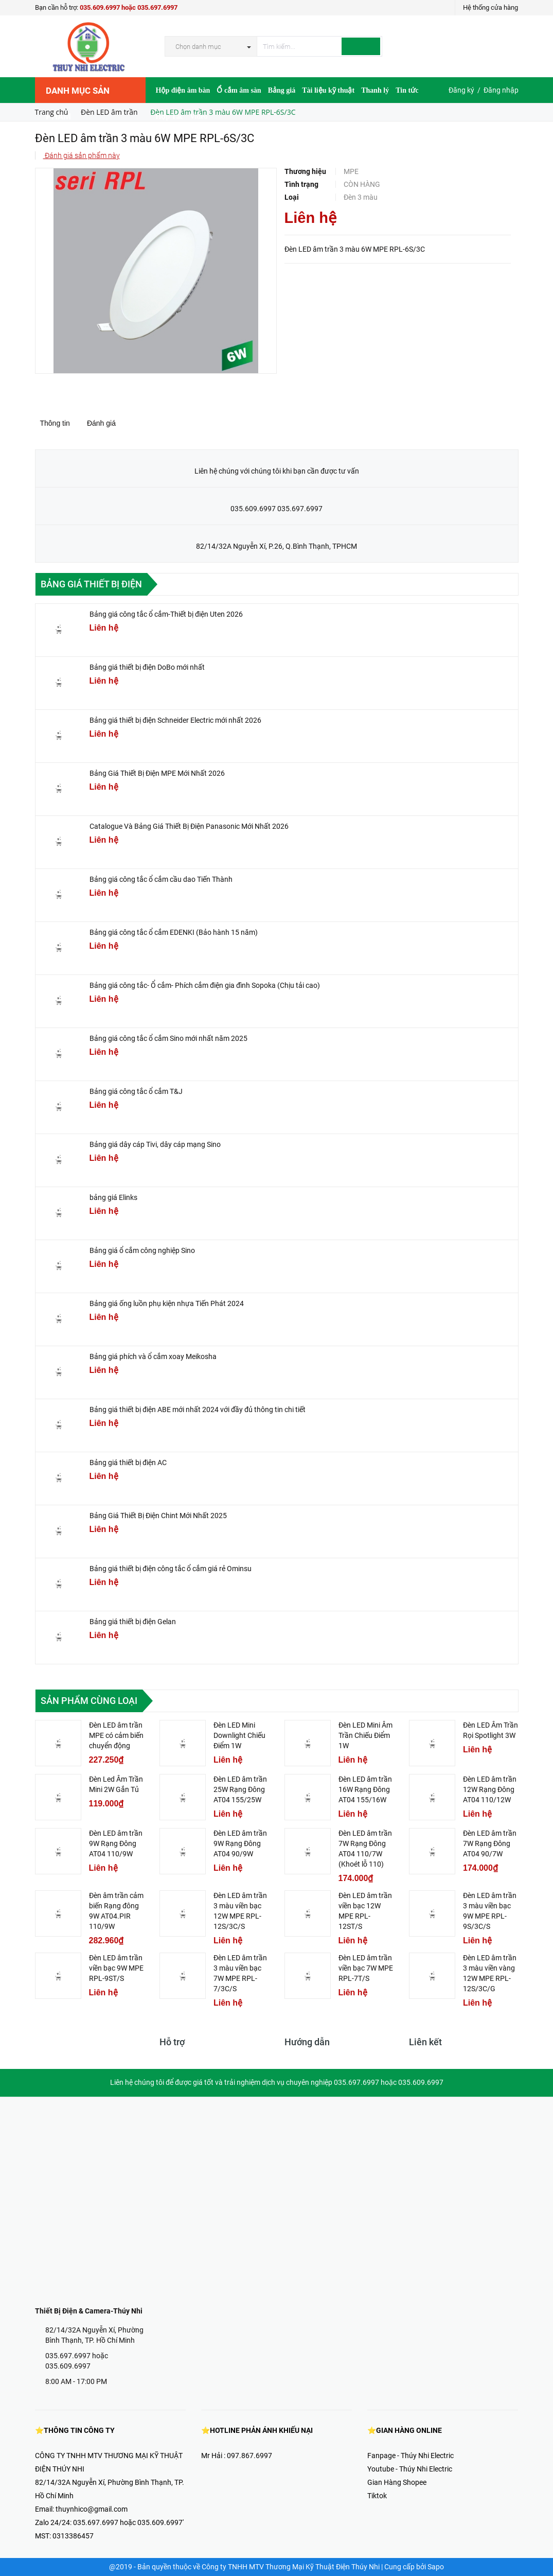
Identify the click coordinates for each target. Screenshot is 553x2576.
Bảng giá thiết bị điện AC (128, 1462)
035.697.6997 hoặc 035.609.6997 (76, 2361)
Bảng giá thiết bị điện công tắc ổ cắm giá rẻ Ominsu (171, 1568)
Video (198, 116)
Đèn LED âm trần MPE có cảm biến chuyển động (116, 1735)
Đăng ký (461, 90)
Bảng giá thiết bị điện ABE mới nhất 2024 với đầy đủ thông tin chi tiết (198, 1409)
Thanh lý (375, 90)
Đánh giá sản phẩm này (81, 155)
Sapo (435, 2567)
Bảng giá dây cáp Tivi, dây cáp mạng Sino (155, 1144)
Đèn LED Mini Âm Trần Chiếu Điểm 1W (365, 1735)
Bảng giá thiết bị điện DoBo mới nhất (147, 667)
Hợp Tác (169, 116)
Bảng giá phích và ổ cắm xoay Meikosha (153, 1356)
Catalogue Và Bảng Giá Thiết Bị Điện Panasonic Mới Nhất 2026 (189, 826)
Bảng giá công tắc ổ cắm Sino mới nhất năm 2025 (168, 1038)
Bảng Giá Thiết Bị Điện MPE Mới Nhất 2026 (157, 773)
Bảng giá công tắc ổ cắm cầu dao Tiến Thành (161, 879)
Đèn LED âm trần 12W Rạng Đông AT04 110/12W (489, 1789)
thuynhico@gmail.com (92, 2509)
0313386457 (73, 2536)
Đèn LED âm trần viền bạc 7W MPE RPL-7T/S (365, 1968)
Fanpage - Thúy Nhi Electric (410, 2455)
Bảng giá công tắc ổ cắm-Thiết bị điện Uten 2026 (166, 614)
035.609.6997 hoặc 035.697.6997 (128, 7)
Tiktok (377, 2496)
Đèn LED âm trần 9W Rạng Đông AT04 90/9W (240, 1843)
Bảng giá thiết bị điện (91, 584)
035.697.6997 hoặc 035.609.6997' (128, 2522)
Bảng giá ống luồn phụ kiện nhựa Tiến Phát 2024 (167, 1303)
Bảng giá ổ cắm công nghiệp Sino (142, 1250)
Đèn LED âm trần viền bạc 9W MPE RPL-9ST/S (116, 1968)
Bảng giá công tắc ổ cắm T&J (136, 1091)
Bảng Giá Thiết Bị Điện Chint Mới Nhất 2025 (158, 1515)
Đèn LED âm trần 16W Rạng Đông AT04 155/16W (365, 1789)
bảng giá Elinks (113, 1197)
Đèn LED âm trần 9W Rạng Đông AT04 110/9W (115, 1843)
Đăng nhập (501, 90)
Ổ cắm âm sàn (239, 90)
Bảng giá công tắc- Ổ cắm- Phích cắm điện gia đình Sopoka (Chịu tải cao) (205, 985)
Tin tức (407, 90)
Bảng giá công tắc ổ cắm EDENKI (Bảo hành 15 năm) (174, 932)
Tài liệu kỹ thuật (328, 90)
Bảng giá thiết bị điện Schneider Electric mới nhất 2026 (175, 720)
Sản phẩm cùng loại (89, 1700)
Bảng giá (282, 90)
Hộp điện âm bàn (183, 90)
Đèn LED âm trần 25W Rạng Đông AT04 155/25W (240, 1789)
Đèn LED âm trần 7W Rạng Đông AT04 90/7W (489, 1843)
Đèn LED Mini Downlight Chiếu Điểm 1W (239, 1735)
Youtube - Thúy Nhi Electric (409, 2469)
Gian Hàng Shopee (396, 2482)
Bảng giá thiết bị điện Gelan (133, 1621)
